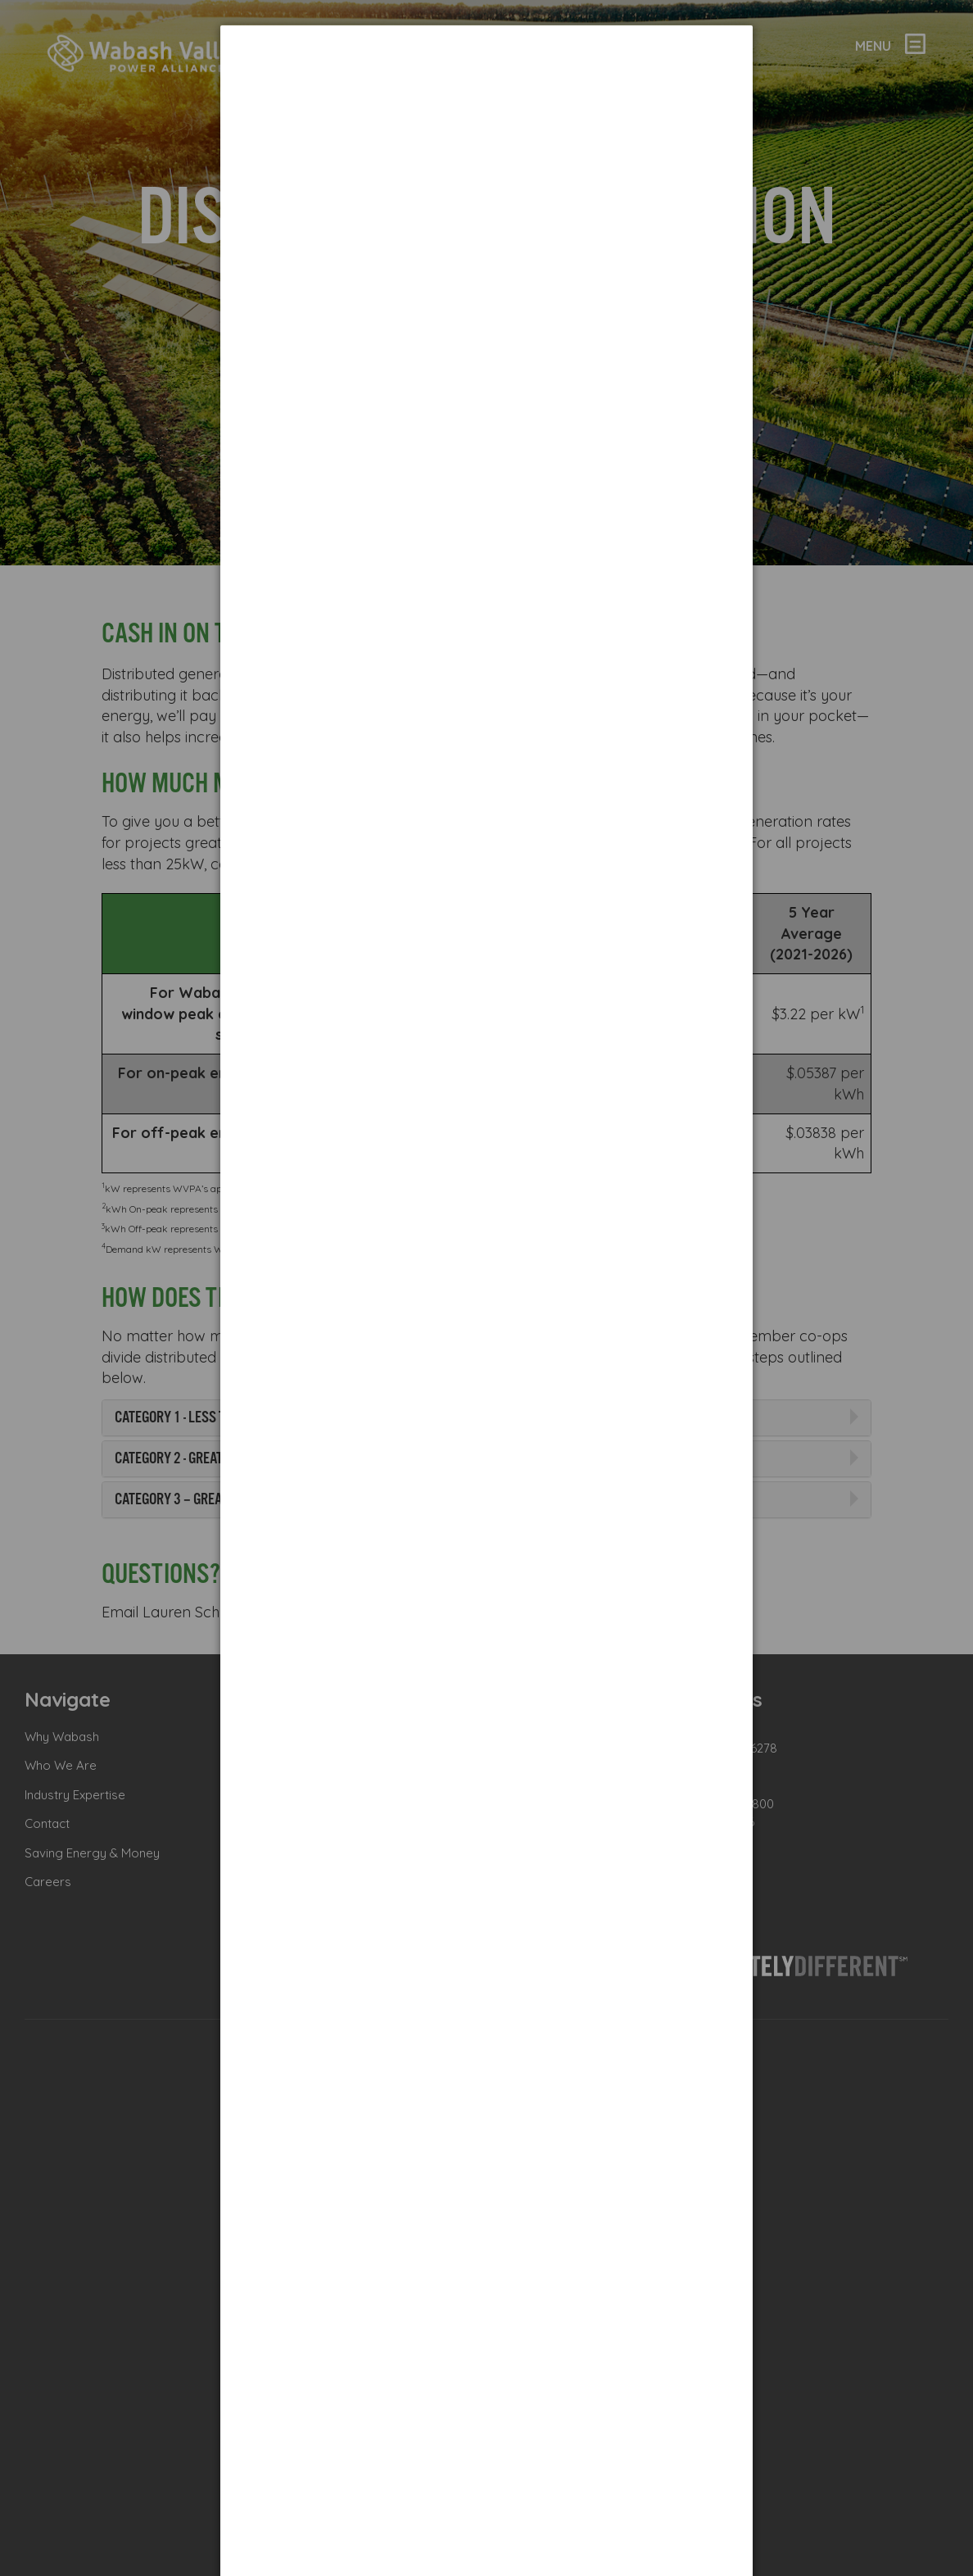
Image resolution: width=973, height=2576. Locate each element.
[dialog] (486, 86)
